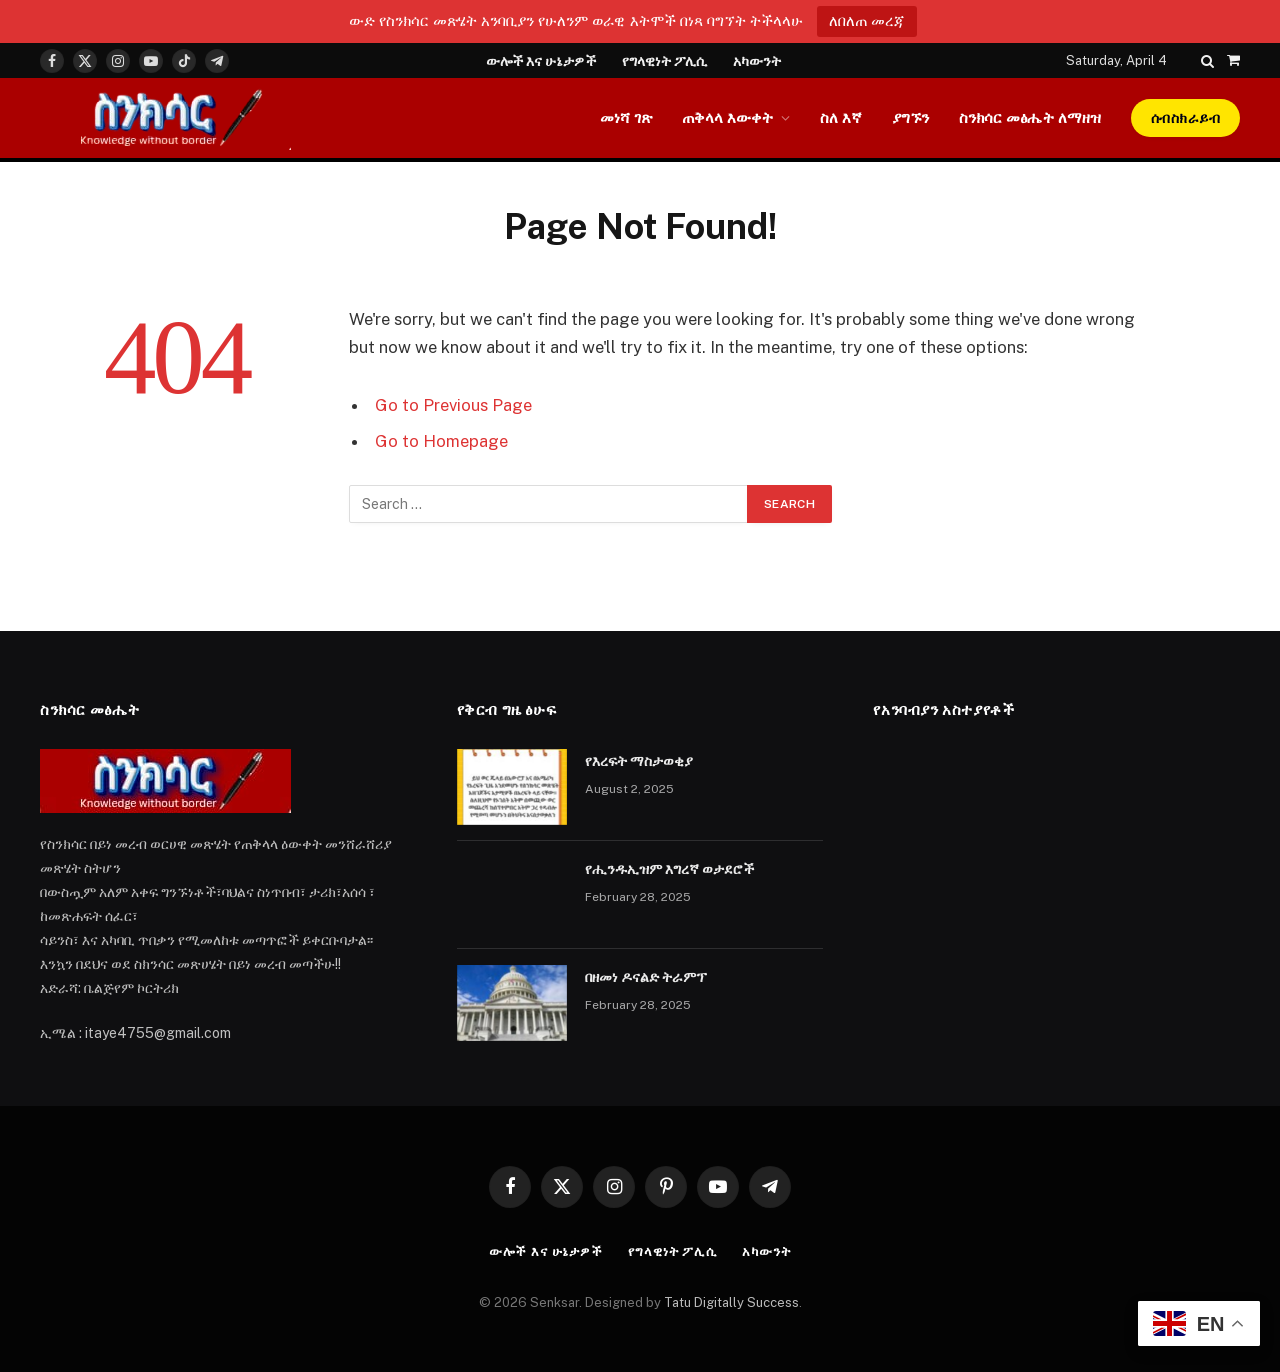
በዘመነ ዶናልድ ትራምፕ (646, 977)
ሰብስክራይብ (1185, 118)
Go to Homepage (441, 441)
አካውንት (757, 61)
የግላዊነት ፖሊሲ (664, 61)
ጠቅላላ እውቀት (727, 117)
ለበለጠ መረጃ (867, 20)
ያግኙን (910, 117)
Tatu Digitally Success (731, 1302)
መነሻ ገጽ (626, 117)
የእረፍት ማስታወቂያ (639, 761)
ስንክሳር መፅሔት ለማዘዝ (1030, 117)
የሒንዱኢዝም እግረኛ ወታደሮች (669, 869)
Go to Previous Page (453, 405)
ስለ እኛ (841, 117)
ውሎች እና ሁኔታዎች (541, 61)
